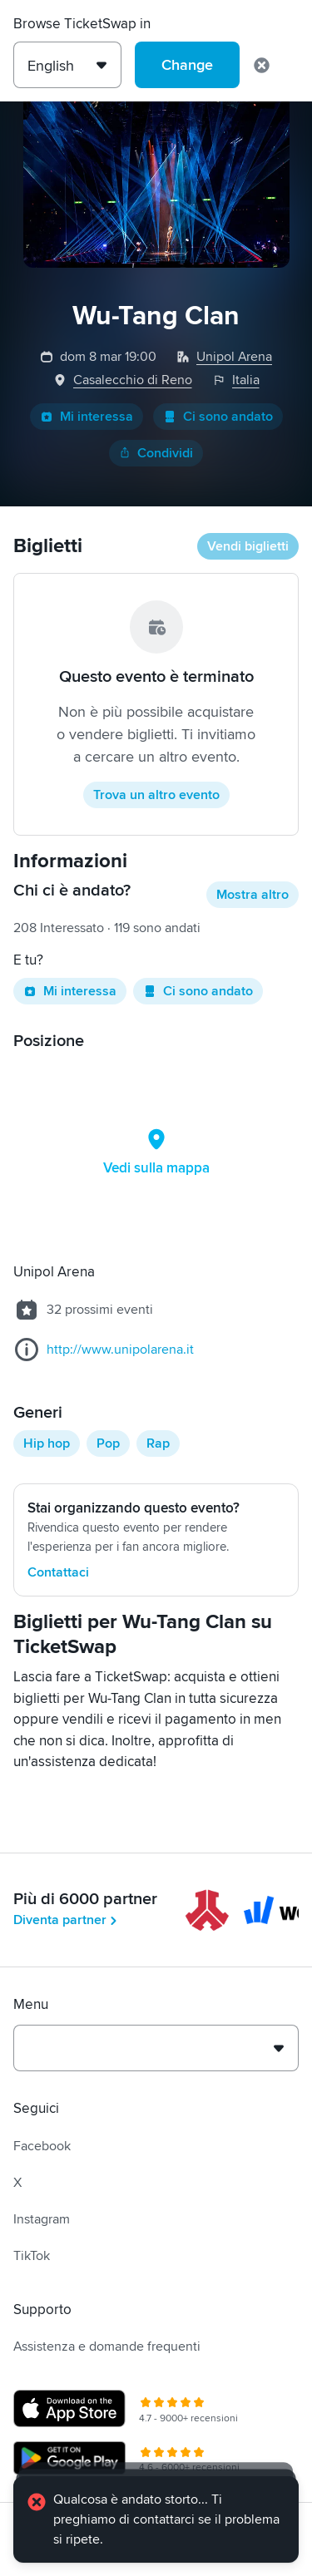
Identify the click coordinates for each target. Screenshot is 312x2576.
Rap (158, 1443)
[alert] (156, 2519)
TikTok (31, 2256)
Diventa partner (66, 1920)
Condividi (156, 453)
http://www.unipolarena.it (120, 1349)
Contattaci (58, 1572)
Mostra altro (252, 894)
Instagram (41, 2219)
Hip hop (46, 1443)
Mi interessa (86, 416)
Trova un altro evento (156, 795)
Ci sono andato (218, 416)
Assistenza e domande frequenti (107, 2346)
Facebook (42, 2146)
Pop (108, 1443)
